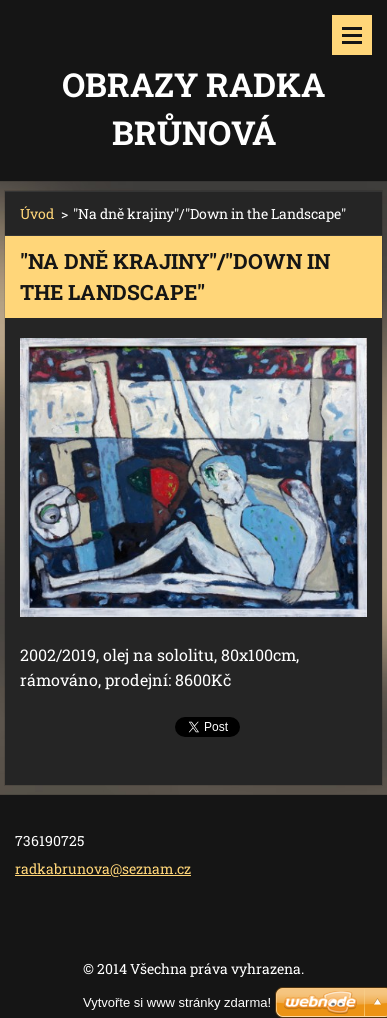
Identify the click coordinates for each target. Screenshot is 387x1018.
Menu (352, 35)
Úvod (37, 213)
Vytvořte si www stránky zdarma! (177, 1002)
